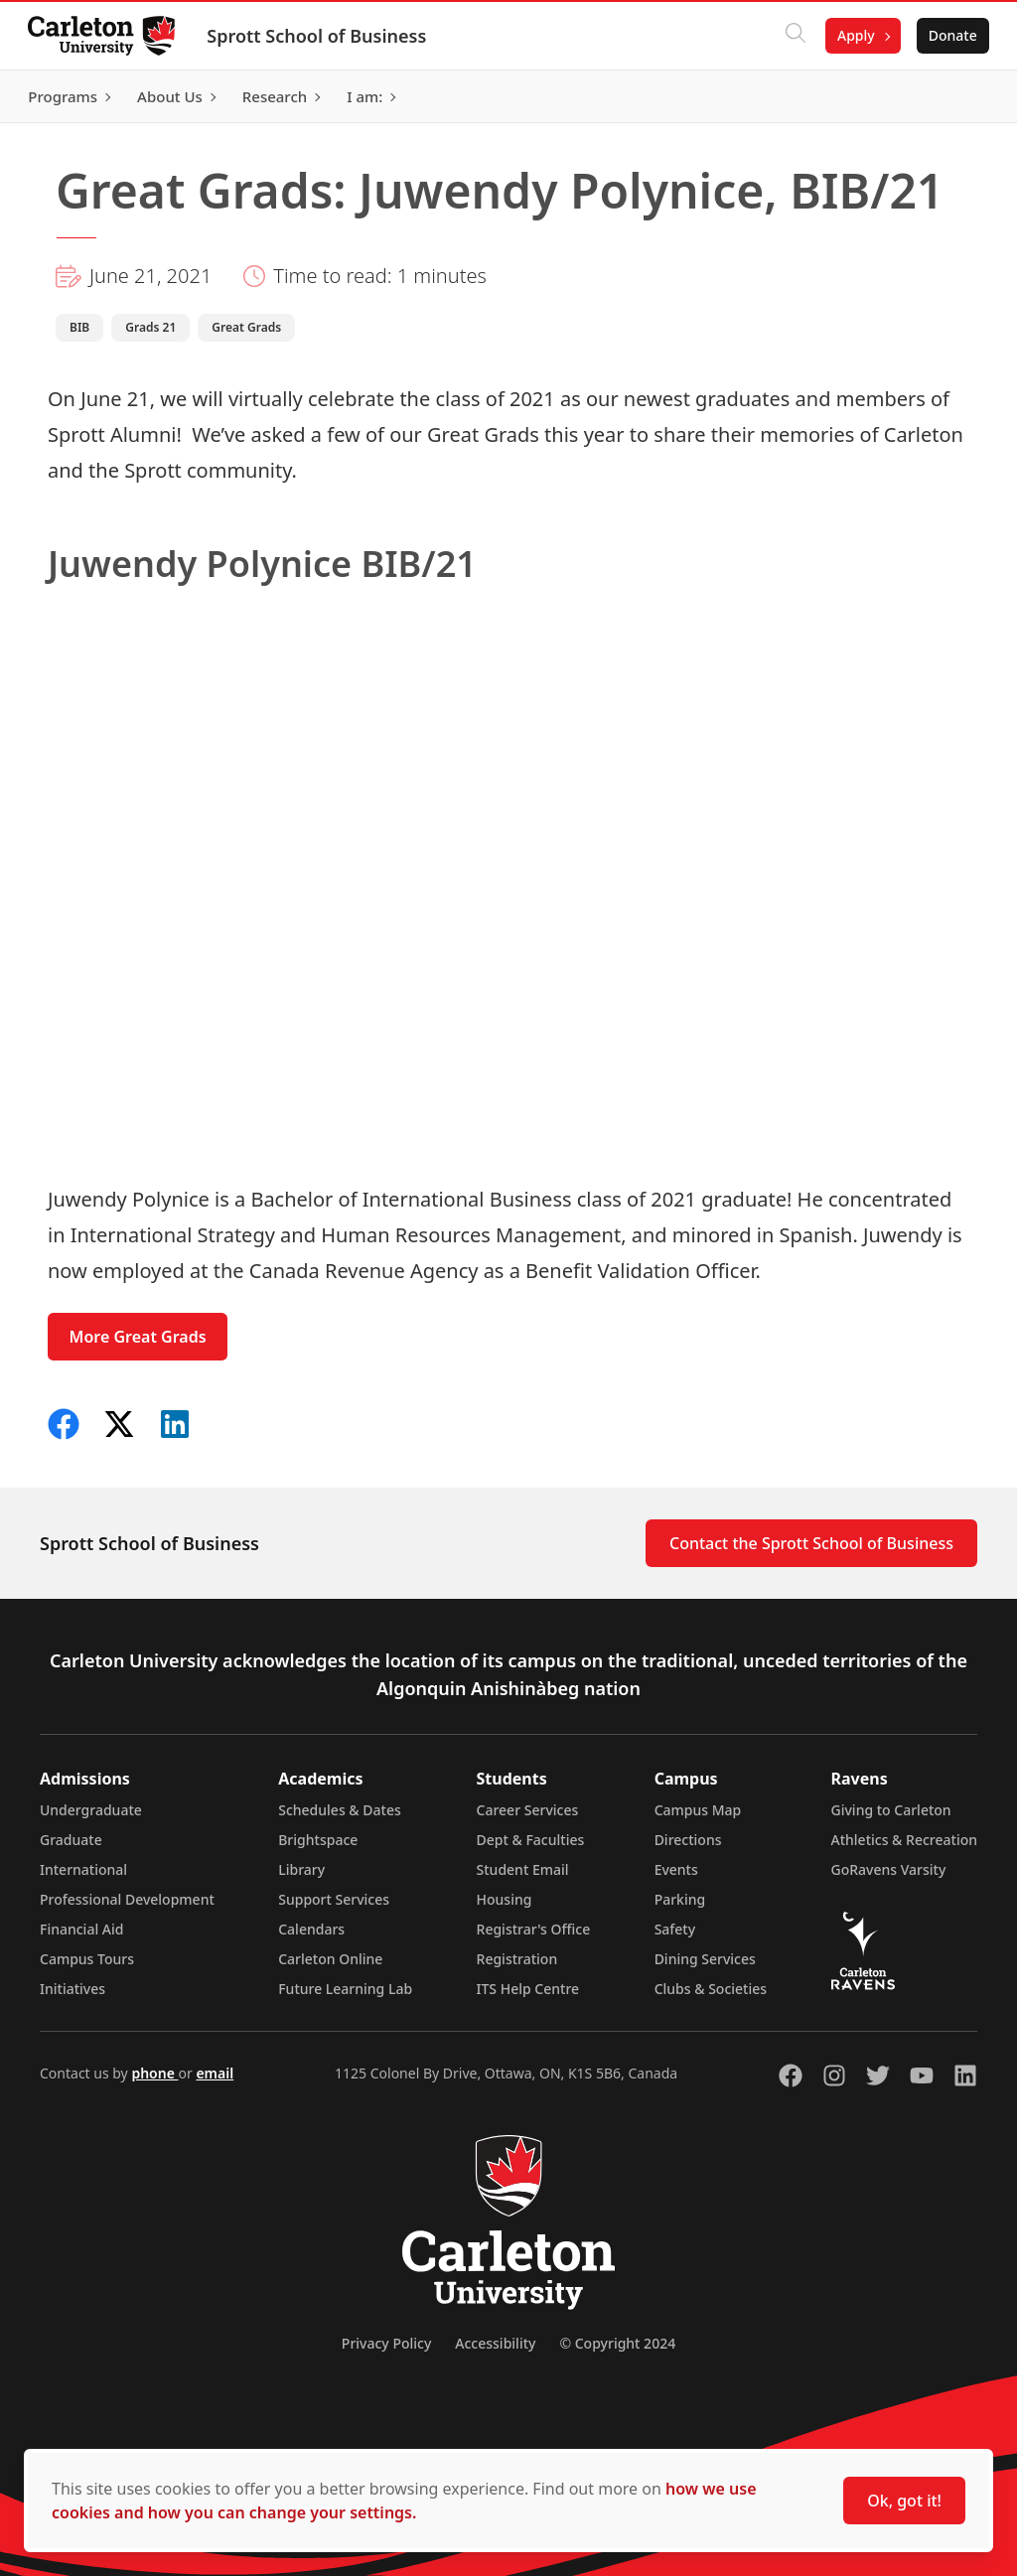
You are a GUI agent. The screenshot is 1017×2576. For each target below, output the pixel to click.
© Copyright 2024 (617, 2343)
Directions (688, 1839)
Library (301, 1869)
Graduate (71, 1839)
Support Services (333, 1899)
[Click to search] (791, 36)
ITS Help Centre (528, 1988)
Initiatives (72, 1988)
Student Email (523, 1869)
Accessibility (495, 2343)
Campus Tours (87, 1958)
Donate (949, 35)
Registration (517, 1958)
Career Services (528, 1809)
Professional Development (127, 1899)
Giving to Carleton (891, 1809)
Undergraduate (91, 1809)
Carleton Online (330, 1958)
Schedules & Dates (339, 1809)
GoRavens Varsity (888, 1869)
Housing (504, 1899)
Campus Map (698, 1809)
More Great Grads (138, 1337)
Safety (675, 1929)
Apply (852, 35)
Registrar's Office (534, 1929)
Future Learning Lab (345, 1988)
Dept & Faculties (531, 1839)
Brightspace (318, 1839)
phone (154, 2073)
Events (676, 1869)
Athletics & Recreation (904, 1839)
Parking (680, 1899)
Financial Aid (81, 1929)
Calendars (311, 1929)
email (214, 2073)
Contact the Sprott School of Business (811, 1543)
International (83, 1869)
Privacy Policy (386, 2343)
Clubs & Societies (710, 1988)
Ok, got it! (904, 2500)
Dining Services (705, 1958)
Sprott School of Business (320, 36)
